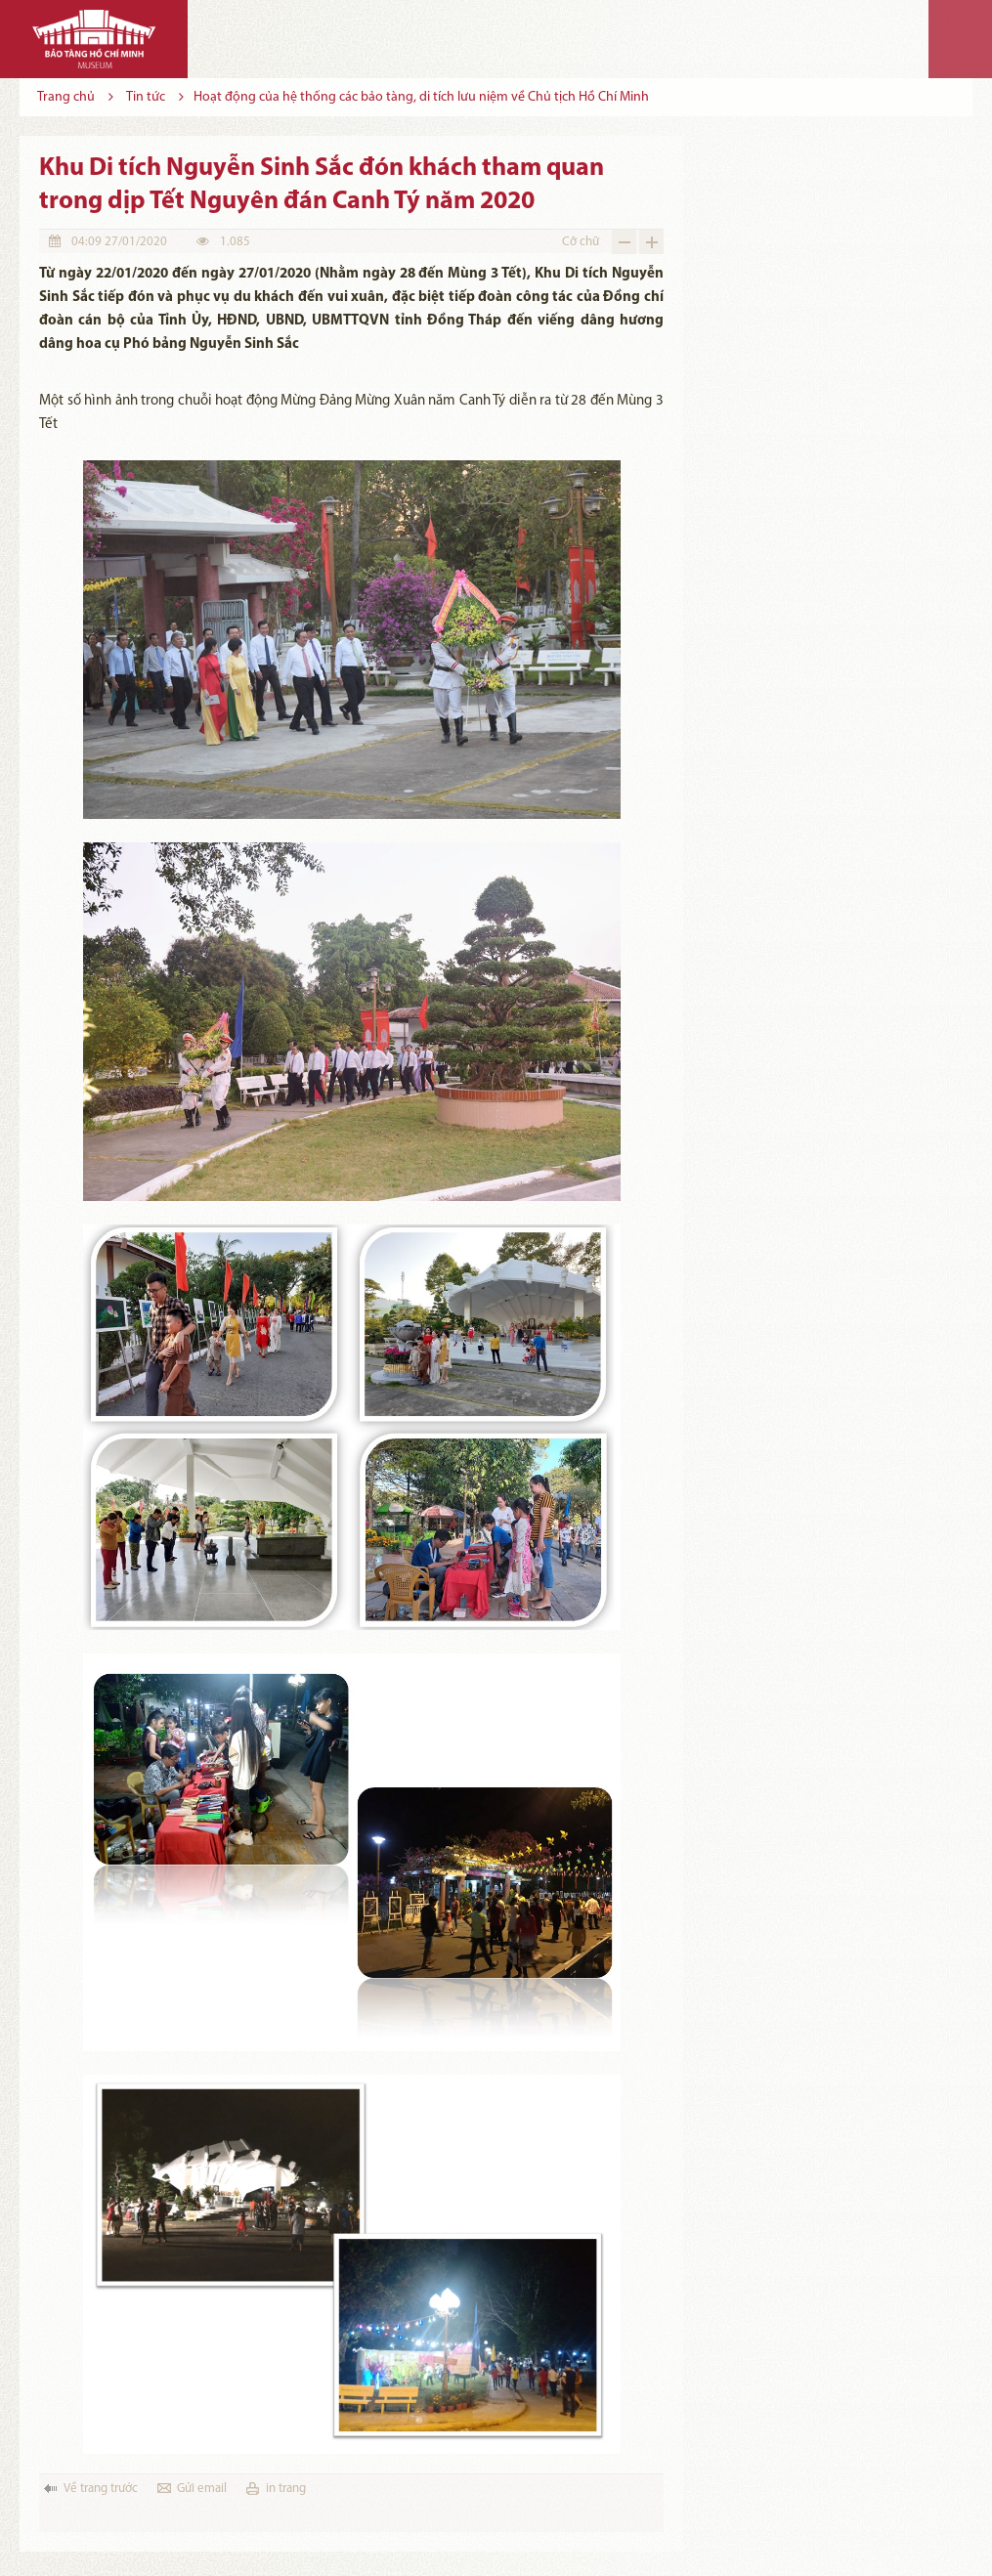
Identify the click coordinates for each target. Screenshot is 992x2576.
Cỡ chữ (580, 242)
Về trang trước (101, 2488)
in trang (286, 2488)
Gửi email (202, 2488)
